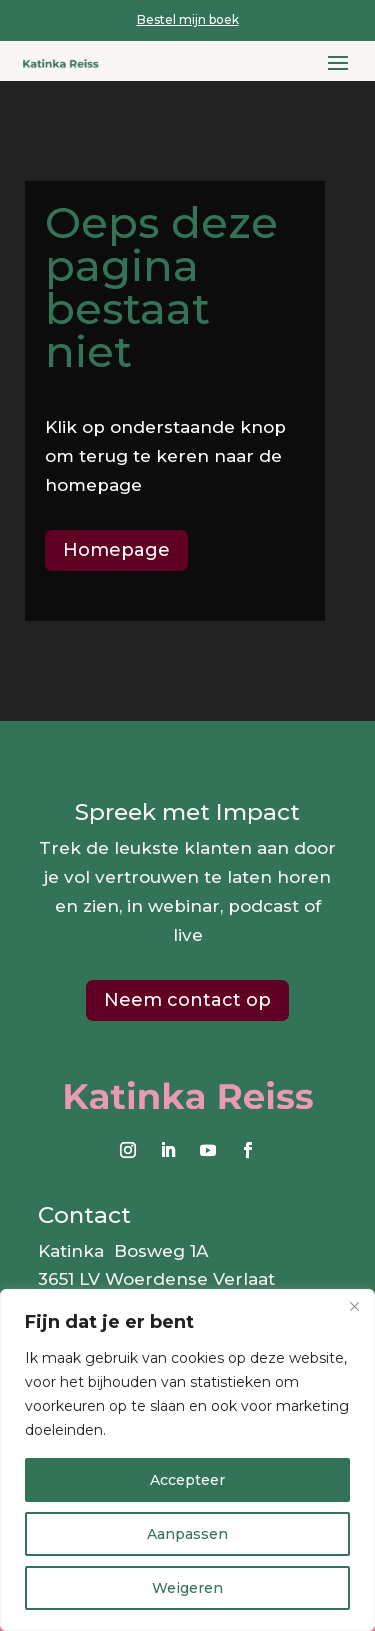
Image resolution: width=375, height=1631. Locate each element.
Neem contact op (187, 1000)
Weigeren (187, 1588)
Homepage (116, 550)
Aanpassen (187, 1534)
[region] (187, 1460)
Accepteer (187, 1480)
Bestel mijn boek (188, 19)
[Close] (354, 1306)
